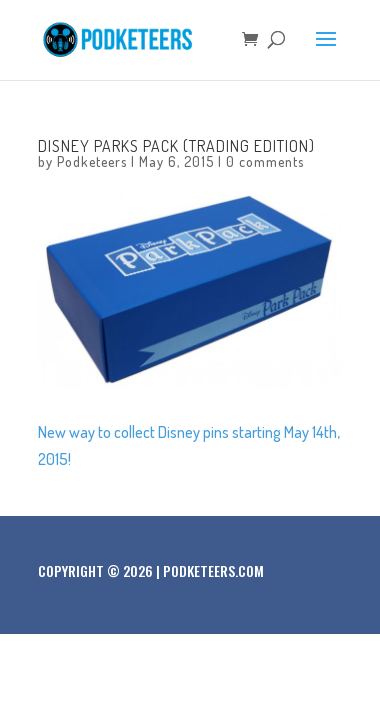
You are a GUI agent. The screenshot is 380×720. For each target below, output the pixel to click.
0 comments (265, 161)
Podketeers (92, 161)
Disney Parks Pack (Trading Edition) (176, 146)
